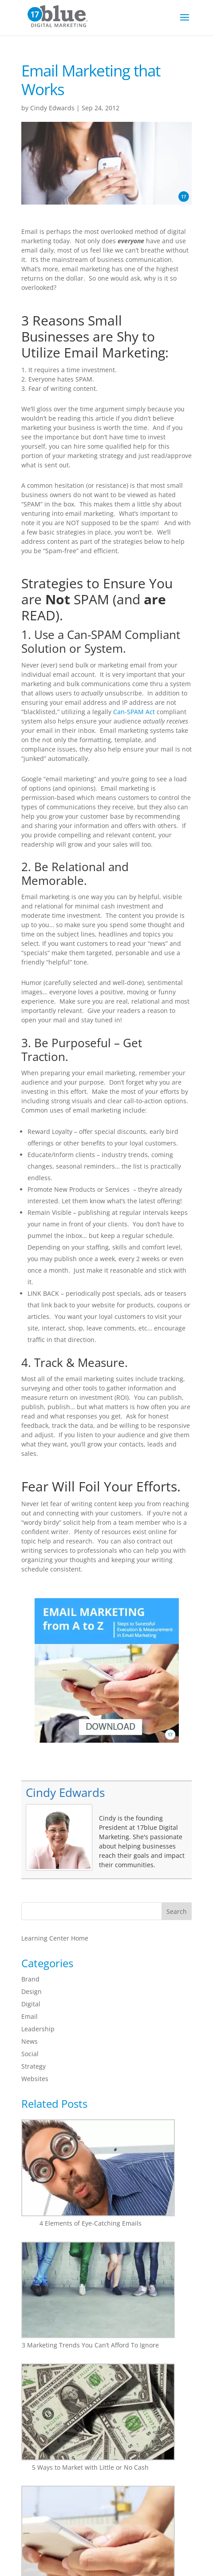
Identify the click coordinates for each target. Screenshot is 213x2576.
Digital (30, 2004)
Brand (30, 1979)
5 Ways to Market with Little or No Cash (90, 2467)
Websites (34, 2078)
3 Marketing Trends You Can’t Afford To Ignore (90, 2345)
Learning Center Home (54, 1938)
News (29, 2041)
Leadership (38, 2029)
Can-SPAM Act (134, 711)
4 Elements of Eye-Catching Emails (90, 2223)
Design (31, 1991)
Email (29, 2016)
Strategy (33, 2066)
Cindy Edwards (52, 108)
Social (30, 2054)
